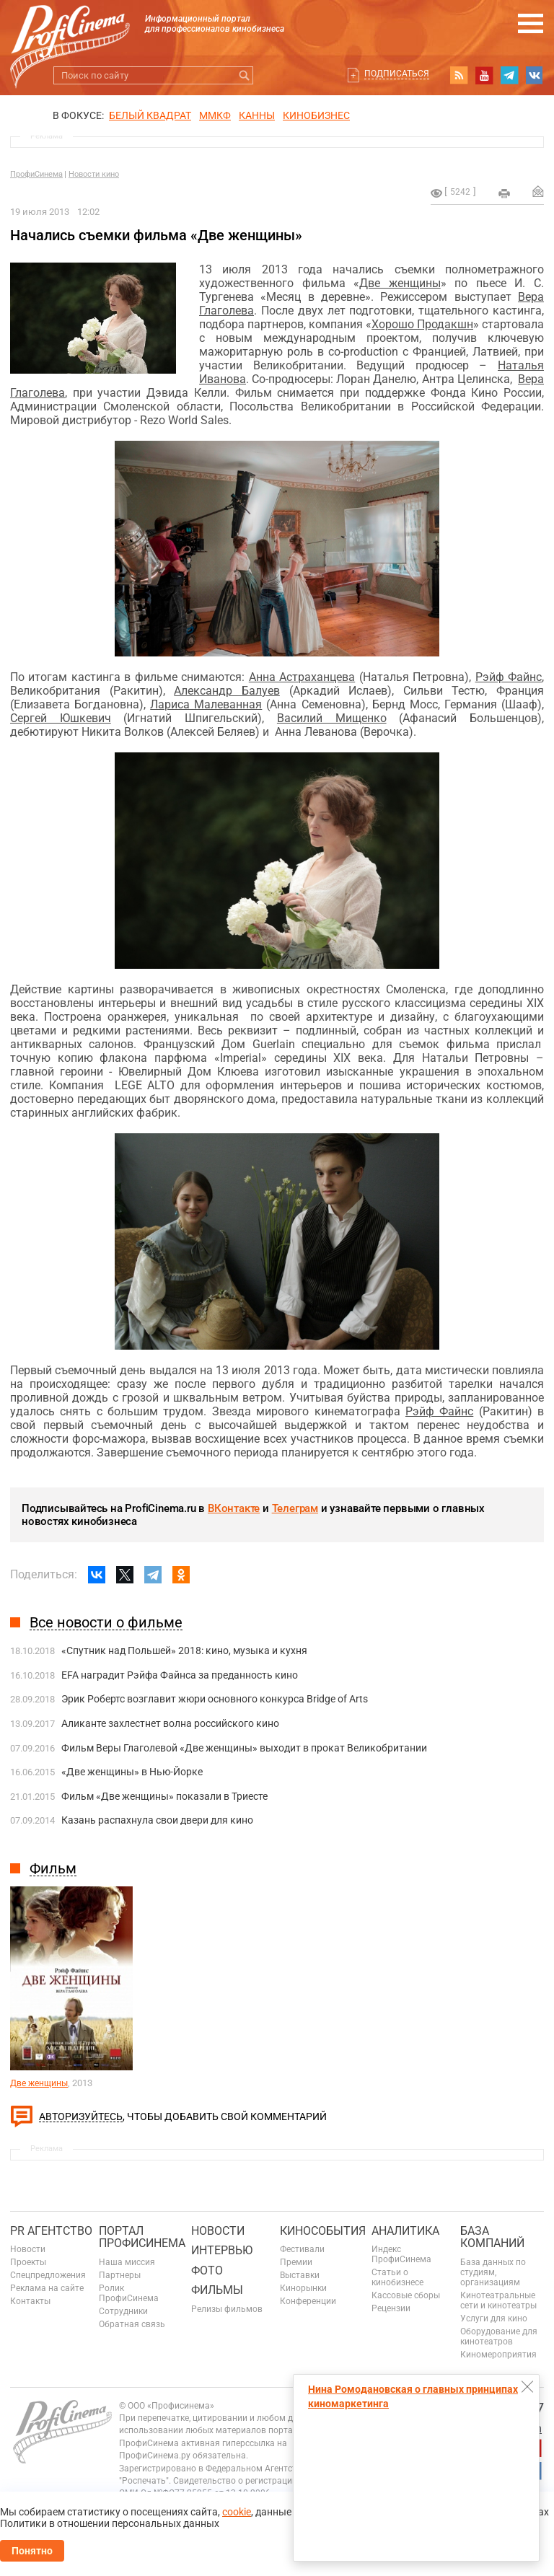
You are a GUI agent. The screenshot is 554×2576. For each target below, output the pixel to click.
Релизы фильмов (227, 2309)
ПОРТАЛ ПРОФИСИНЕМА (142, 2237)
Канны (257, 115)
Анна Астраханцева (302, 677)
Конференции (308, 2301)
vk (534, 75)
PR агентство (51, 2231)
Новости (27, 2249)
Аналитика (405, 2231)
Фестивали (302, 2249)
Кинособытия (323, 2231)
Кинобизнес (316, 115)
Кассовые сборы (405, 2295)
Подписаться (396, 74)
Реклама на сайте (47, 2288)
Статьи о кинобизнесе (397, 2277)
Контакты (30, 2301)
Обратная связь (132, 2324)
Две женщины (400, 283)
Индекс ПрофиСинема (401, 2254)
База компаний (492, 2237)
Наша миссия (127, 2262)
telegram (509, 75)
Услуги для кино (493, 2318)
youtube (484, 75)
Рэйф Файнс (508, 677)
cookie (236, 2512)
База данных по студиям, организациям (493, 2272)
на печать (504, 193)
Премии (296, 2262)
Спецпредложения (48, 2275)
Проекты (28, 2262)
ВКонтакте (234, 1508)
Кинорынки (303, 2288)
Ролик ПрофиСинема (129, 2293)
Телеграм (295, 1508)
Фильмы (217, 2290)
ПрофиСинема (36, 174)
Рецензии (390, 2308)
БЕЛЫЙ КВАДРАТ (150, 115)
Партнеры (120, 2275)
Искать (244, 75)
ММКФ (215, 115)
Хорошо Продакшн (422, 324)
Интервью (221, 2250)
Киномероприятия (498, 2354)
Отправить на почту (538, 191)
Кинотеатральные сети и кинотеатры (498, 2300)
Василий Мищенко (332, 718)
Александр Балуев (227, 691)
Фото (207, 2270)
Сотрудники (123, 2311)
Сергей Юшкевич (60, 718)
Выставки (300, 2275)
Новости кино (94, 174)
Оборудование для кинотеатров (498, 2336)
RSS (458, 75)
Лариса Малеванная (206, 704)
